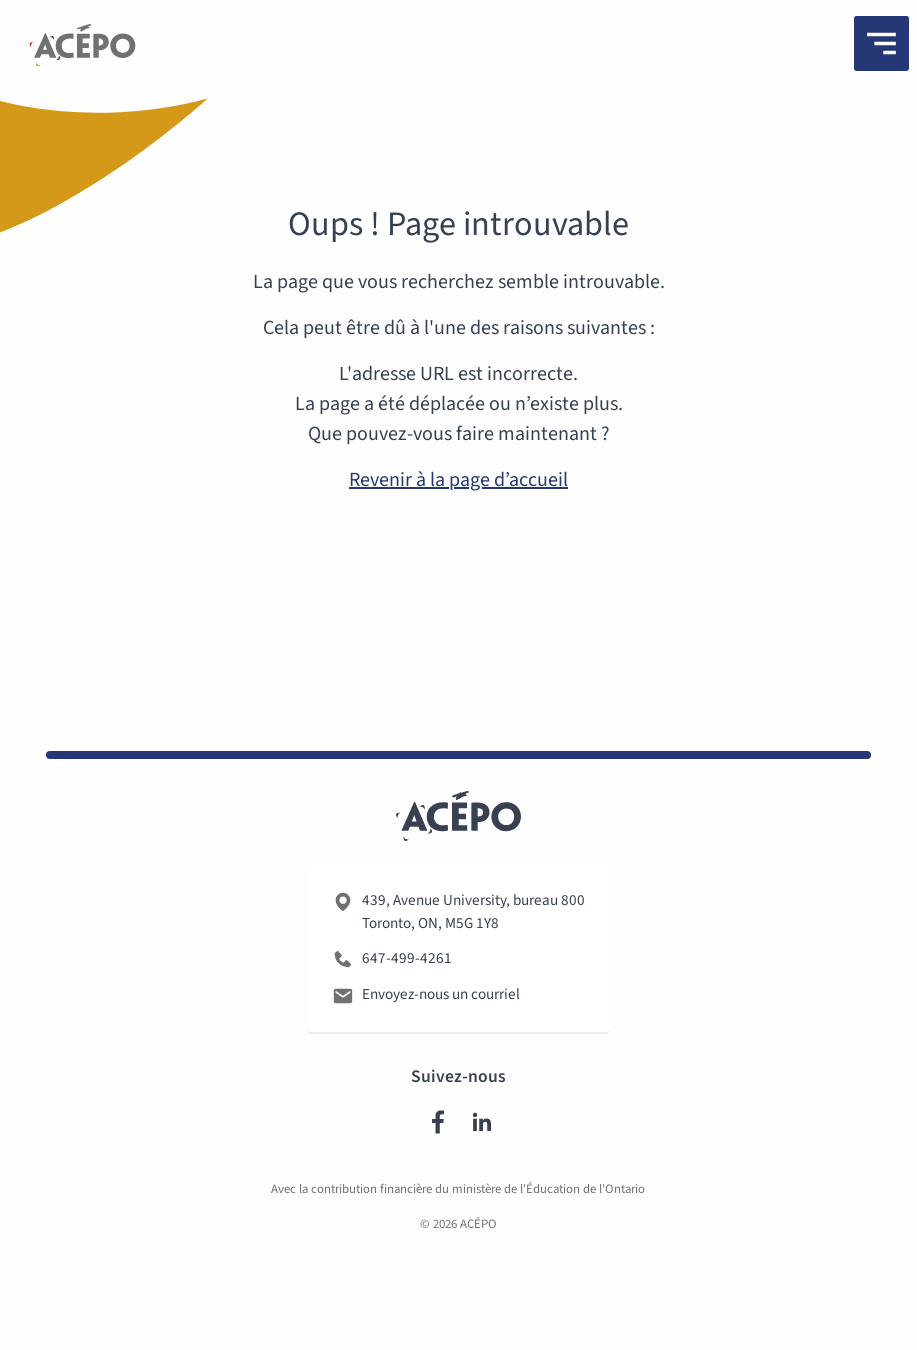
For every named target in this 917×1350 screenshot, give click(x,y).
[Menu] (881, 43)
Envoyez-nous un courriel (441, 998)
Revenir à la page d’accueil (458, 480)
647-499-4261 (407, 962)
